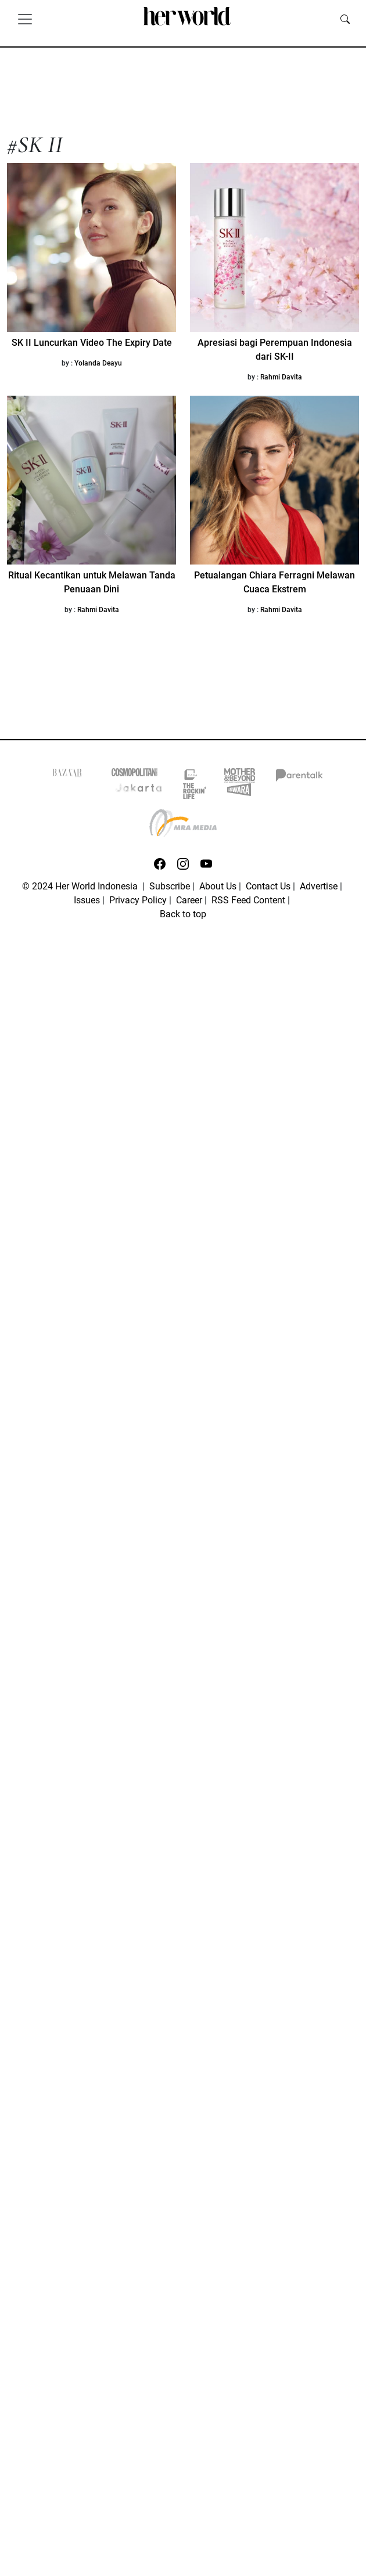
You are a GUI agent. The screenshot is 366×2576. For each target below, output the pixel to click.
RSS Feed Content (248, 900)
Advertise (319, 886)
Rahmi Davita (281, 377)
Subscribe (169, 886)
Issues (87, 900)
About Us (217, 886)
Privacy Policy (138, 900)
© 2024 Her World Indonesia (81, 886)
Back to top (183, 914)
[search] (345, 18)
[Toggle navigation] (25, 18)
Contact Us (268, 886)
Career (189, 900)
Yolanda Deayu (98, 363)
